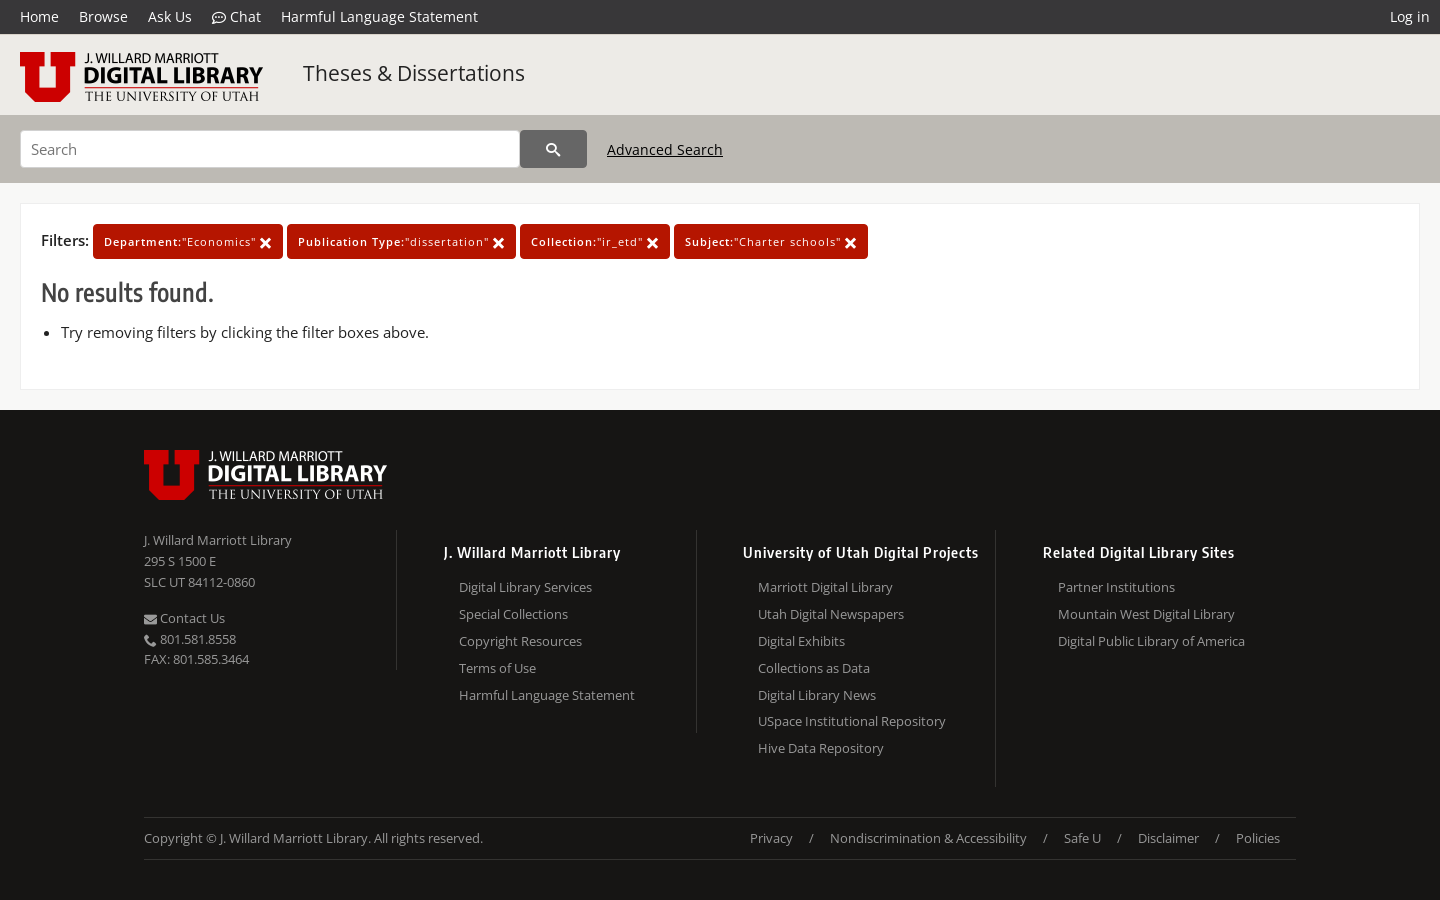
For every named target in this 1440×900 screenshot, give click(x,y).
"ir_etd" (595, 241)
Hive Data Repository (821, 748)
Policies (1258, 838)
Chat (236, 17)
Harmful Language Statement (379, 16)
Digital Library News (817, 695)
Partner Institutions (1116, 587)
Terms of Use (497, 668)
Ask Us (170, 16)
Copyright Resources (520, 641)
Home (39, 16)
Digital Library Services (525, 587)
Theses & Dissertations (414, 73)
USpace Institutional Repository (852, 721)
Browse (103, 16)
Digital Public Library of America (1151, 641)
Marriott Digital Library (825, 587)
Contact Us (184, 618)
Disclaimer (1168, 838)
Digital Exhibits (801, 641)
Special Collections (513, 614)
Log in (1410, 16)
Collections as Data (814, 668)
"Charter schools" (771, 241)
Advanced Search (665, 149)
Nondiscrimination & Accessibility (928, 838)
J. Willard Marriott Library (218, 540)
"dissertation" (401, 241)
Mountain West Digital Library (1146, 614)
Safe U (1082, 838)
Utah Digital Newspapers (831, 614)
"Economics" (188, 241)
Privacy (771, 838)
